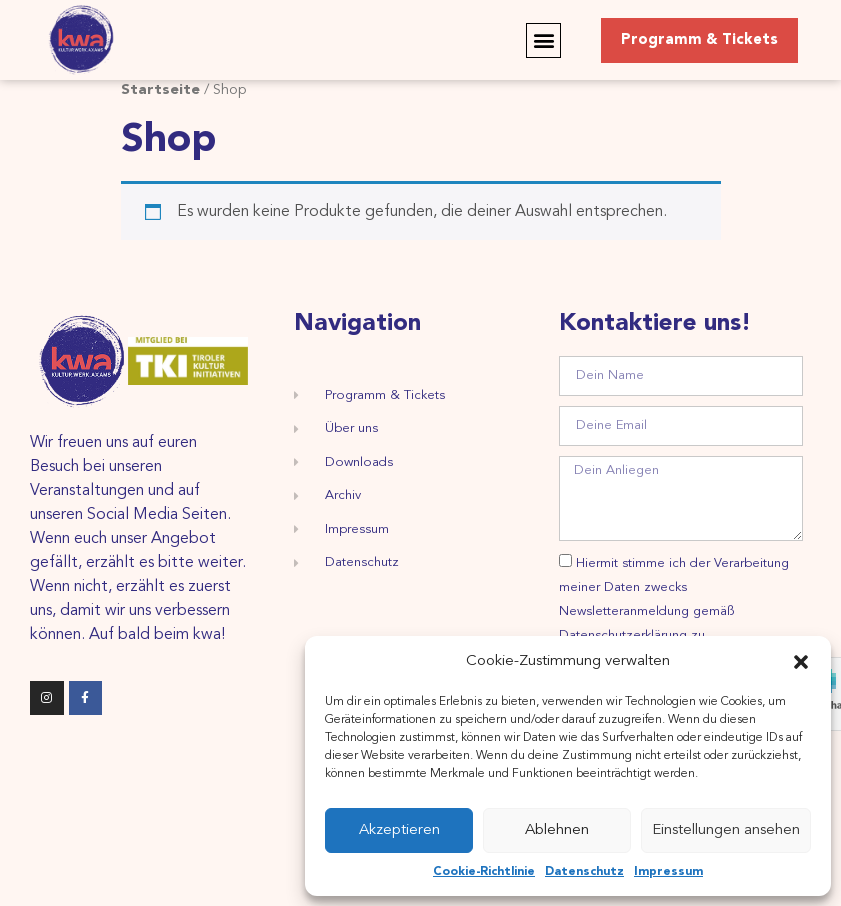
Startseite (160, 90)
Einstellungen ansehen (726, 830)
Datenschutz (584, 872)
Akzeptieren (399, 830)
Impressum (668, 872)
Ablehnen (557, 830)
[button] (801, 662)
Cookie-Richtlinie (484, 872)
